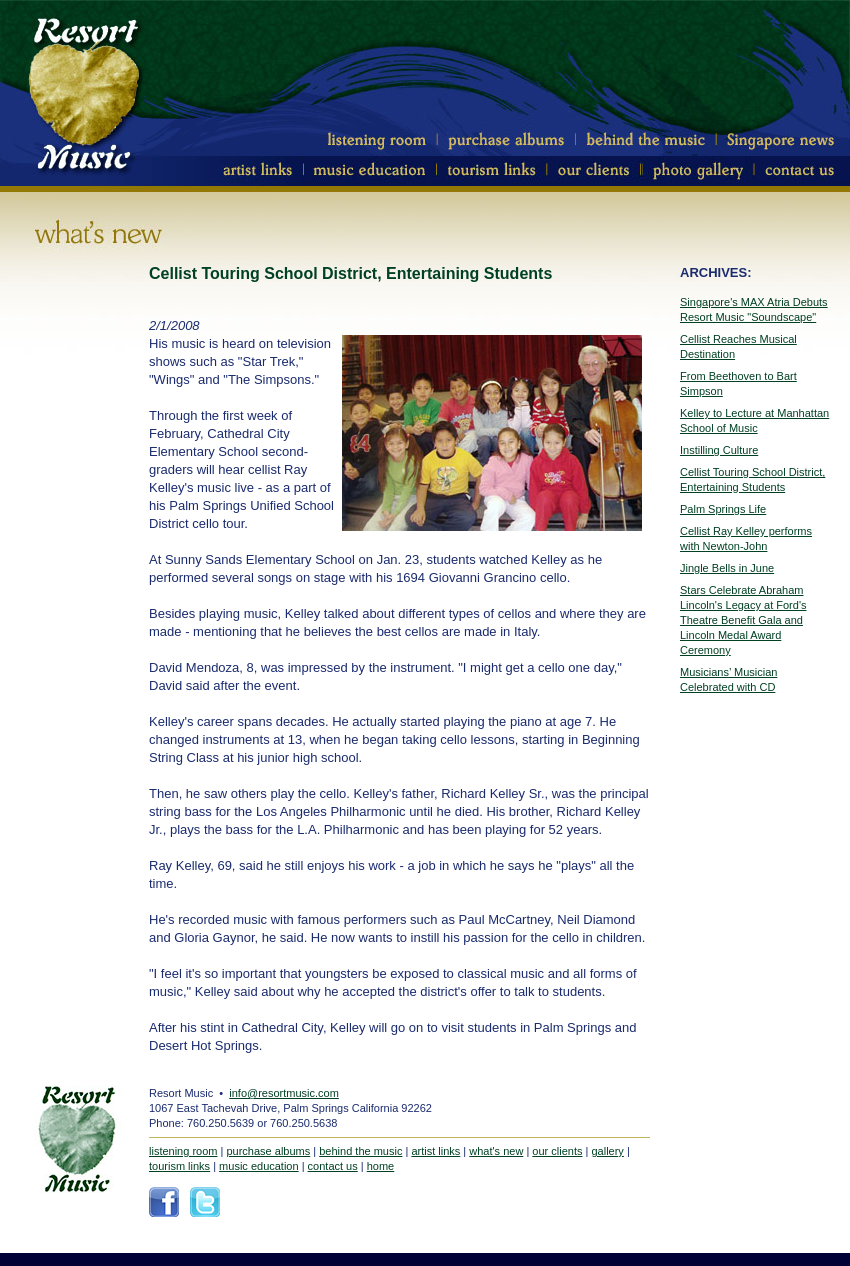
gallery (607, 1151)
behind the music (360, 1151)
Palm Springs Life (723, 509)
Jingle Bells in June (727, 568)
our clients (557, 1151)
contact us (333, 1166)
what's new (496, 1151)
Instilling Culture (719, 450)
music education (259, 1166)
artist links (435, 1151)
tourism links (179, 1166)
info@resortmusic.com (284, 1093)
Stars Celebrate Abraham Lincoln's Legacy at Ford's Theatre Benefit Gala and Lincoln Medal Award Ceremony (743, 620)
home (381, 1166)
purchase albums (268, 1151)
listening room (183, 1151)
